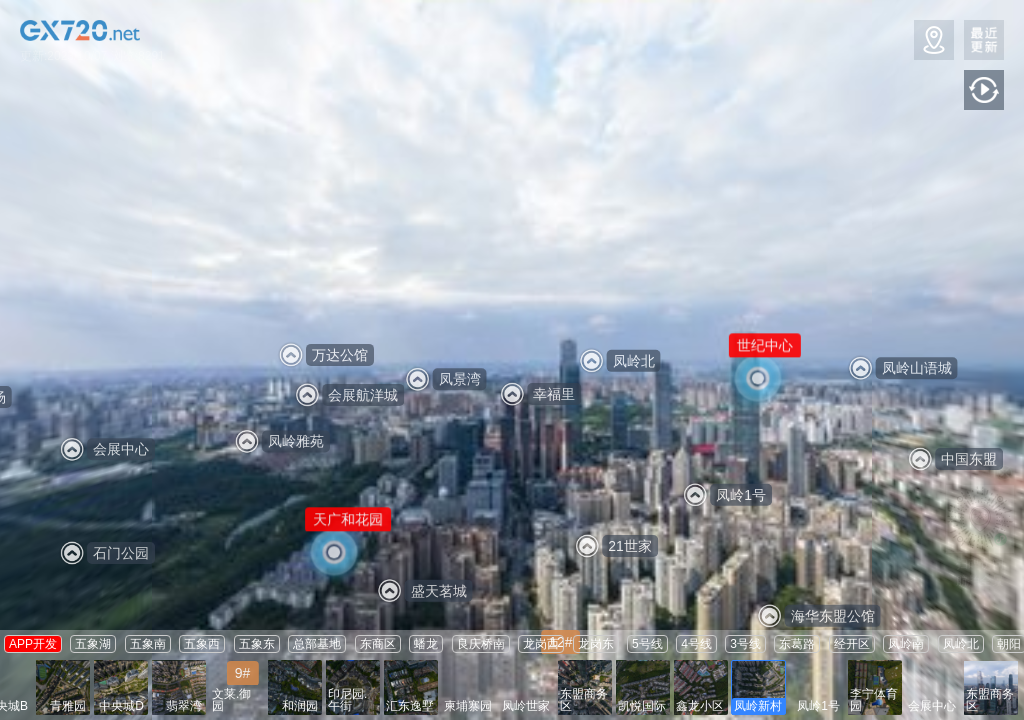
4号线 (696, 644)
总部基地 (317, 644)
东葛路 (797, 644)
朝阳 (1009, 644)
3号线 (745, 644)
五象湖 (93, 644)
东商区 (378, 644)
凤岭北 (961, 644)
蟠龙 (426, 644)
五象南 (148, 644)
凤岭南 (906, 644)
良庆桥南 (481, 644)
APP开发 (33, 644)
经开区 (852, 644)
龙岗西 (541, 644)
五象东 (257, 644)
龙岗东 (596, 644)
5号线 (647, 644)
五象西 (202, 644)
